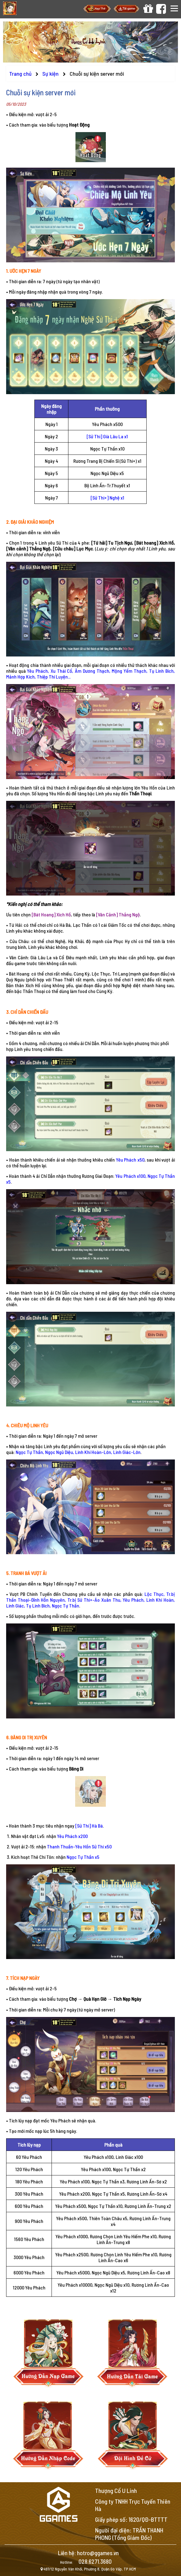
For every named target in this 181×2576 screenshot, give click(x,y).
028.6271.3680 (95, 2561)
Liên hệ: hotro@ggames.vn (88, 2552)
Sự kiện (51, 73)
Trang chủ (20, 73)
